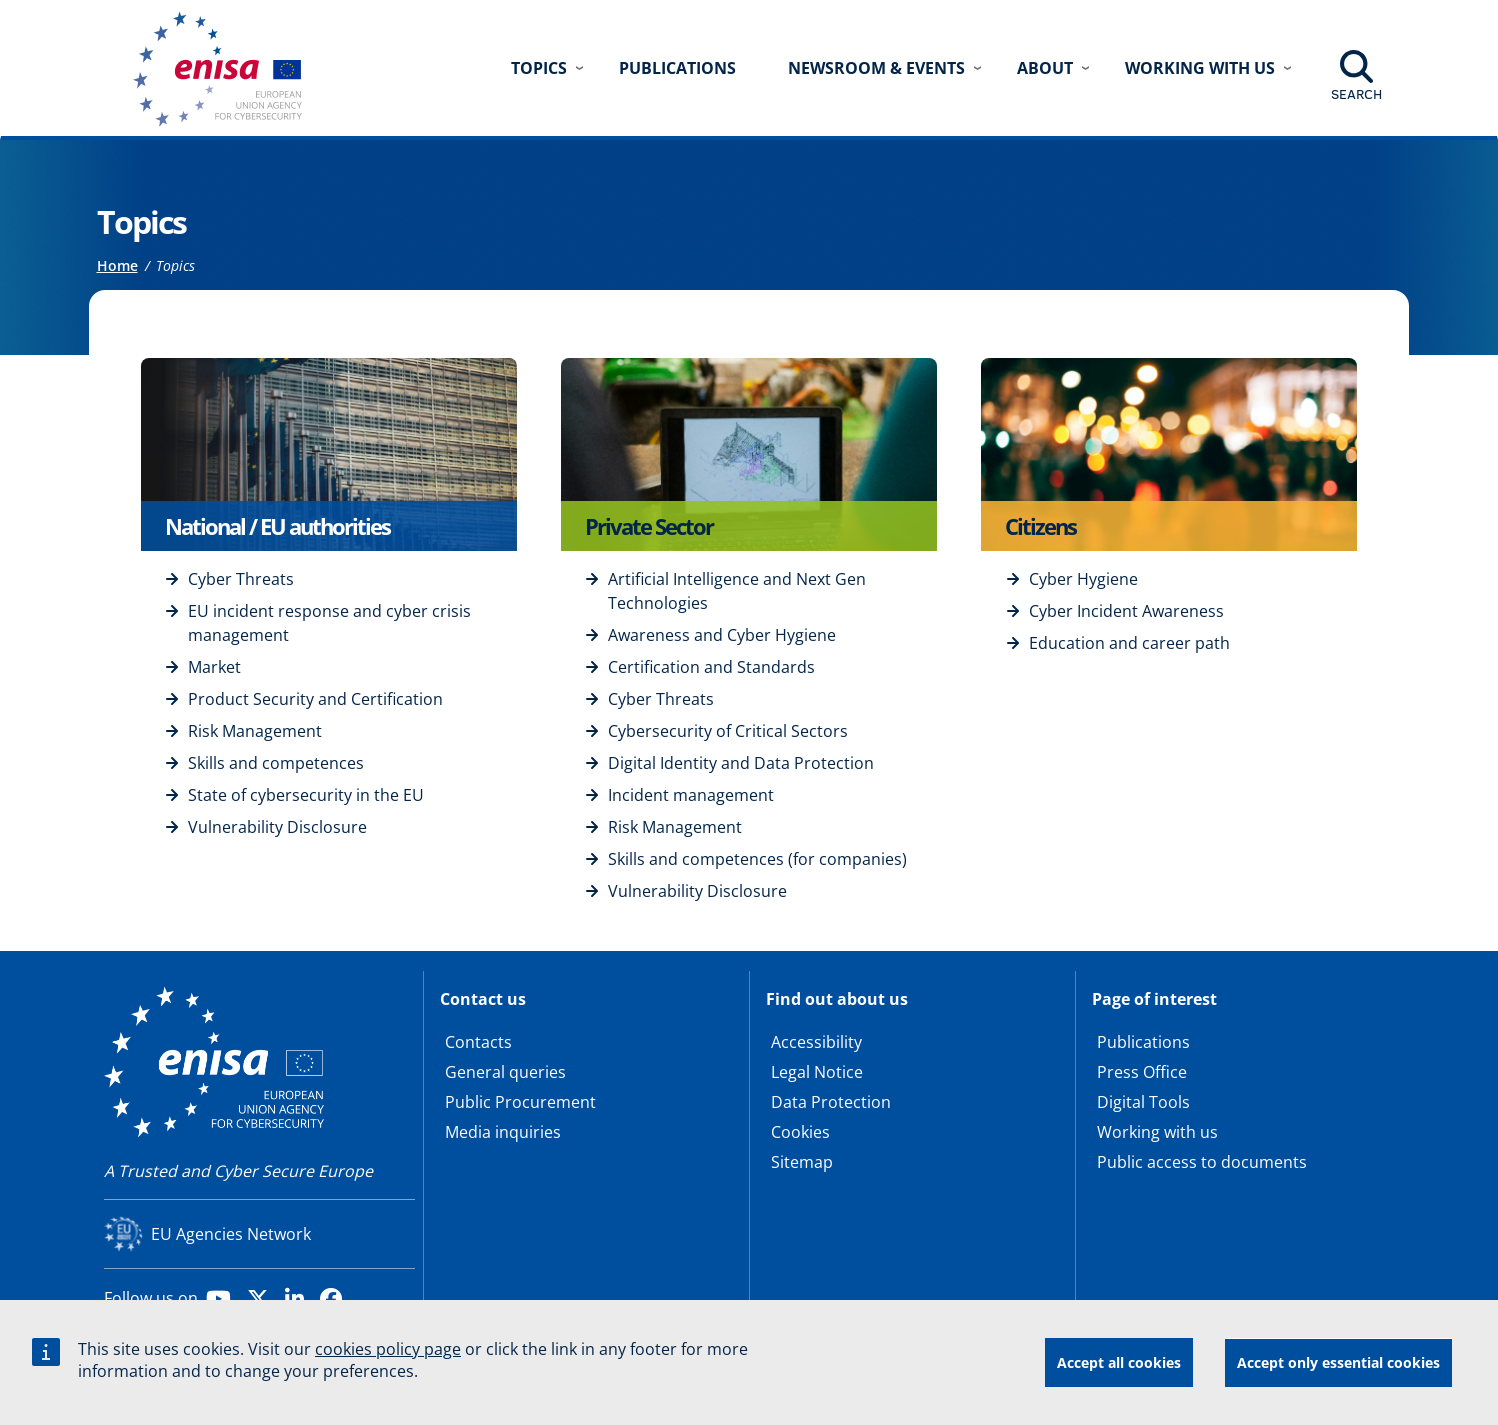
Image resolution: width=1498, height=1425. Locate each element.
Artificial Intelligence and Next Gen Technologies (737, 591)
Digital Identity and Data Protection (741, 763)
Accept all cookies (1119, 1364)
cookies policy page (388, 1352)
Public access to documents (1202, 1162)
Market (214, 667)
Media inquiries (503, 1132)
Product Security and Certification (315, 699)
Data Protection (831, 1102)
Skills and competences (276, 763)
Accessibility (816, 1042)
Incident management (691, 795)
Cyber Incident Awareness (1126, 611)
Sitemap (802, 1162)
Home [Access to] (117, 265)
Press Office (1142, 1072)
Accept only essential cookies (1338, 1364)
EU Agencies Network (231, 1234)
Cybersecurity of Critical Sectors (728, 731)
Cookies (800, 1132)
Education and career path (1129, 643)
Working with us (1157, 1132)
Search (1356, 94)
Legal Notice (817, 1072)
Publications (677, 68)
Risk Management (255, 731)
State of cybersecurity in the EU (306, 795)
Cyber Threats (241, 579)
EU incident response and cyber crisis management (329, 623)
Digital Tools (1143, 1102)
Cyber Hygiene (1083, 579)
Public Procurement (520, 1102)
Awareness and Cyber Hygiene (722, 635)
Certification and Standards (711, 667)
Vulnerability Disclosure (277, 827)
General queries (505, 1072)
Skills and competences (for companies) (757, 859)
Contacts (478, 1042)
